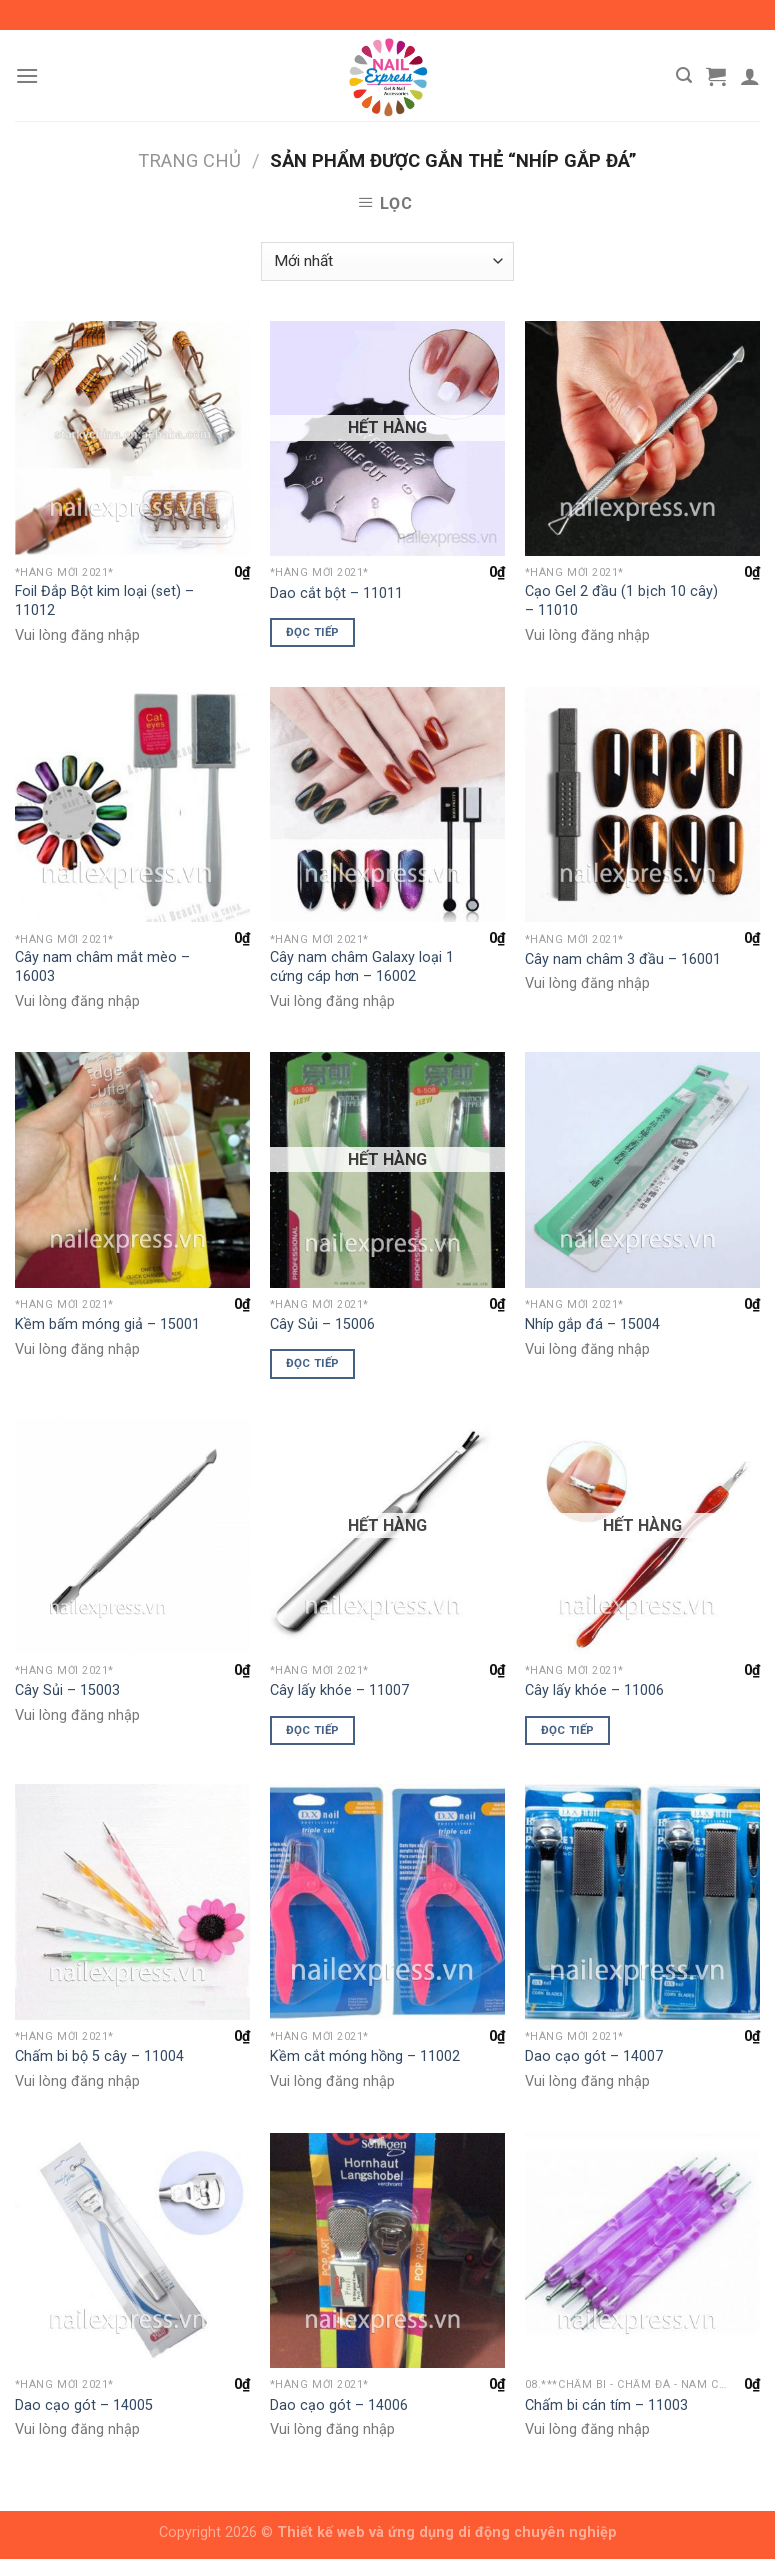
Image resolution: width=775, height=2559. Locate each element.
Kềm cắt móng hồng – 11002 (365, 2056)
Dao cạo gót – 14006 (339, 2405)
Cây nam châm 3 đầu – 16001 (623, 959)
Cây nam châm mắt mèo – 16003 (102, 967)
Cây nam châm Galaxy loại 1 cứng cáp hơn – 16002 (362, 967)
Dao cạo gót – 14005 (84, 2405)
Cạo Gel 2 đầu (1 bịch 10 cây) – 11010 (621, 601)
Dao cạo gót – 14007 (594, 2056)
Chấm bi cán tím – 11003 (606, 2405)
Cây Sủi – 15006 (322, 1324)
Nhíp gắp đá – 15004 (592, 1324)
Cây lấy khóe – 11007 (339, 1690)
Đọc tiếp (313, 632)
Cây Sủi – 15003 (67, 1690)
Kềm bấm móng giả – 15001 (107, 1324)
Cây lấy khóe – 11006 (594, 1690)
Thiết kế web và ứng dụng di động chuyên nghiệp (447, 2532)
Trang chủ (189, 160)
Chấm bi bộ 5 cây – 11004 (99, 2056)
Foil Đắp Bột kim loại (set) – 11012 (104, 601)
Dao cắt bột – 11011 (336, 593)
